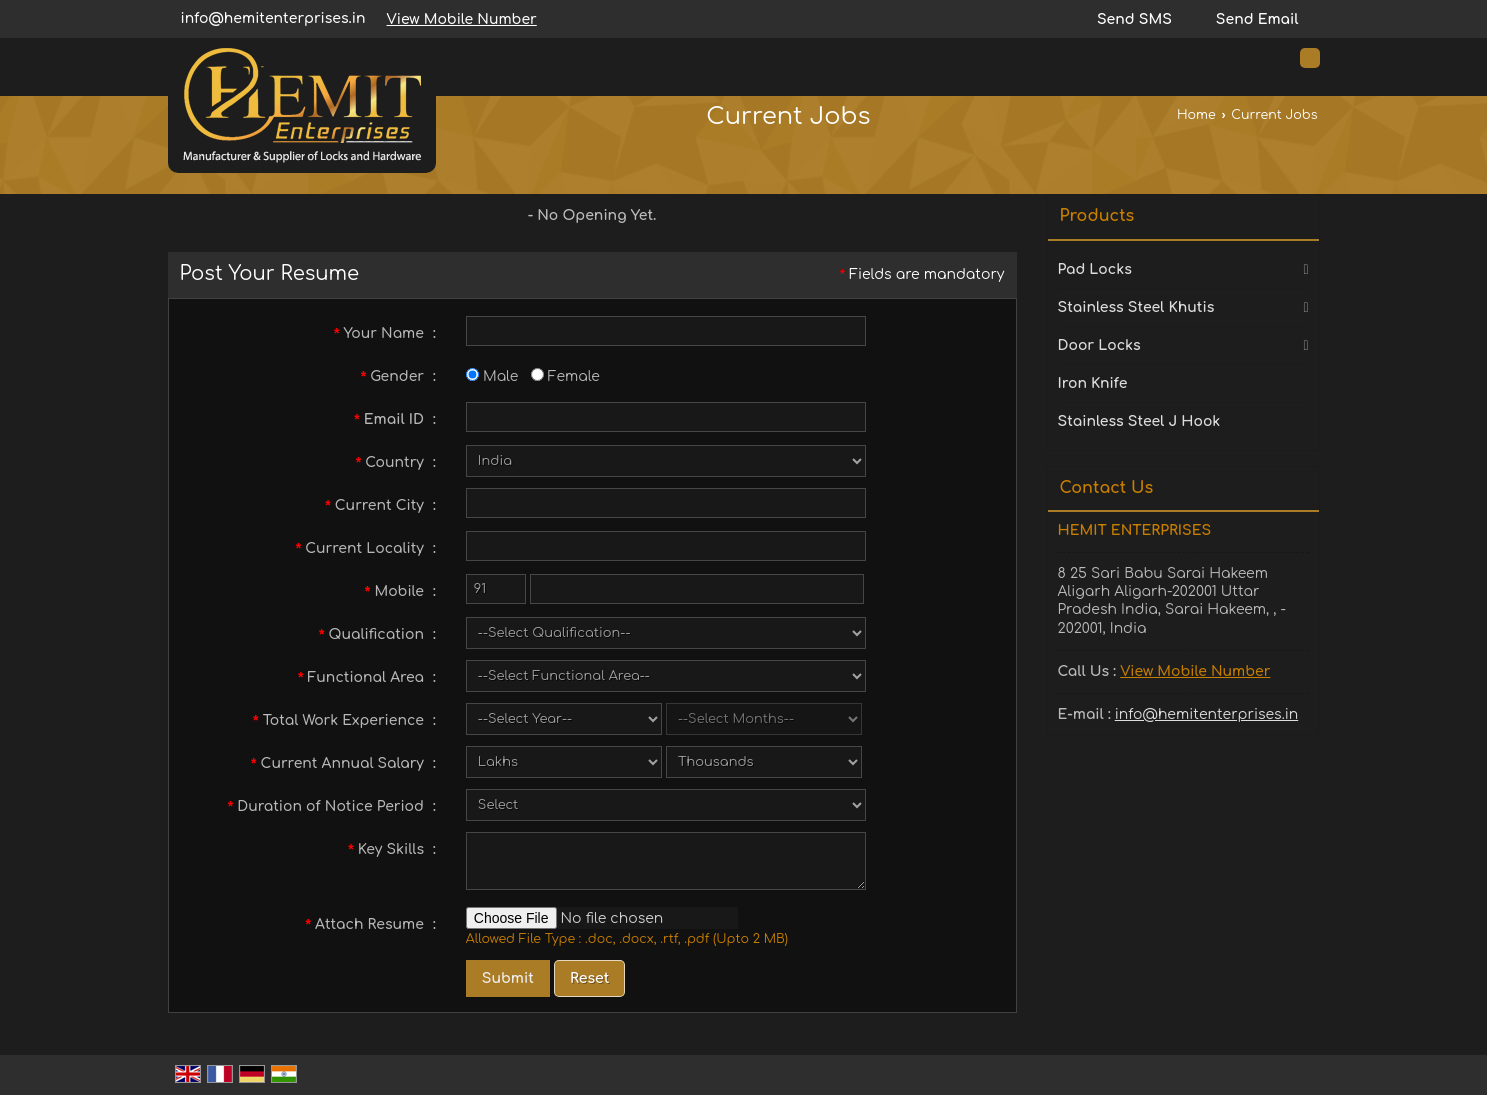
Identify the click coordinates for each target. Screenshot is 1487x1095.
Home (1196, 115)
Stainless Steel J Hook (1139, 421)
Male (492, 376)
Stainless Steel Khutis (1136, 307)
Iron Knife (1093, 383)
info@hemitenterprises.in (273, 18)
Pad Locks (1095, 269)
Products (1097, 216)
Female (565, 376)
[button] (462, 19)
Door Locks (1099, 345)
